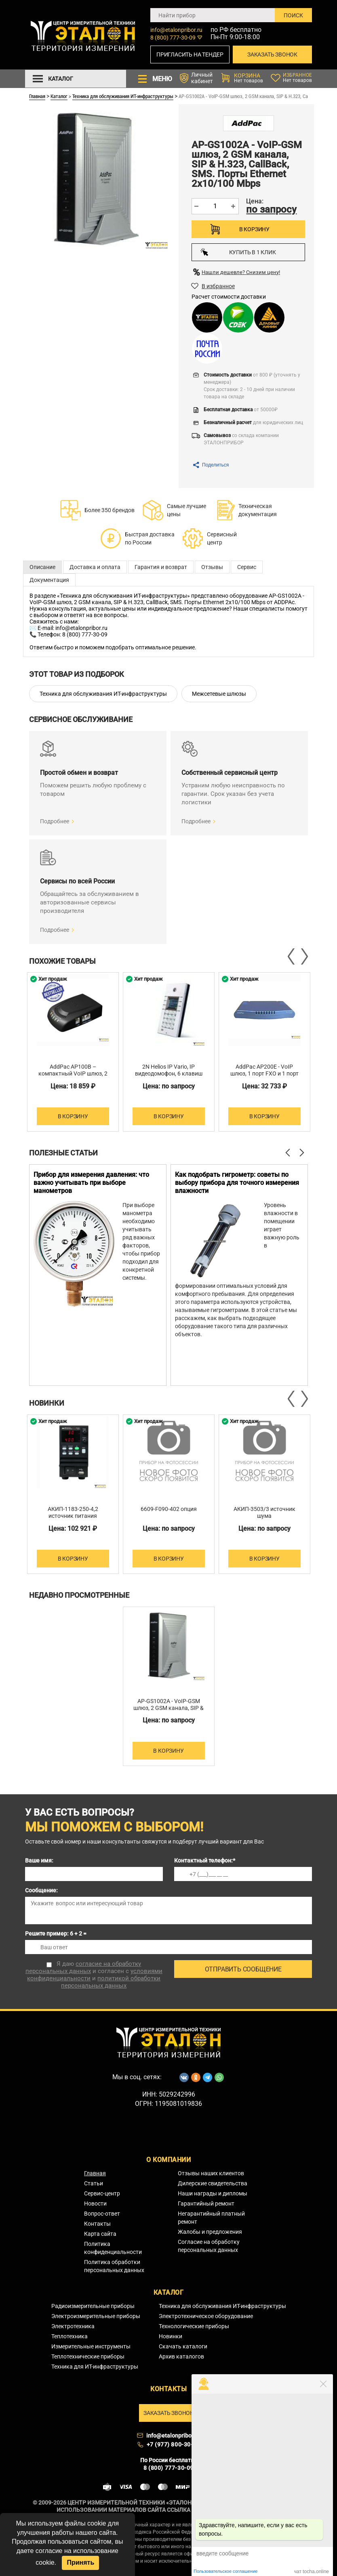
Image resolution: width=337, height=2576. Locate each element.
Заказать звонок (272, 54)
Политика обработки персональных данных (114, 2266)
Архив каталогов (181, 2356)
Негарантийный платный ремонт (211, 2217)
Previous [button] (292, 956)
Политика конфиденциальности (113, 2248)
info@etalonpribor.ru (176, 30)
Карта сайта (100, 2234)
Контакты (97, 2223)
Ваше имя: (39, 1860)
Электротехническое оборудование (206, 2316)
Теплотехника (69, 2336)
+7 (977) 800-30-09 (173, 2444)
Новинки (170, 2336)
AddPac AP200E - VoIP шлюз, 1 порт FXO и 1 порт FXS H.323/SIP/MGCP (264, 1073)
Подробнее (54, 821)
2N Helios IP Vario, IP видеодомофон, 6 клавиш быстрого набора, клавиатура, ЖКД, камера (168, 1076)
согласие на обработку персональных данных (83, 1967)
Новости (95, 2203)
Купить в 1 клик (238, 252)
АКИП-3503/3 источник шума (264, 1512)
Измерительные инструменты (91, 2346)
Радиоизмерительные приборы (93, 2306)
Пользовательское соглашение (225, 2571)
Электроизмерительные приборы (95, 2316)
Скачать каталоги (183, 2346)
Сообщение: (41, 1890)
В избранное (218, 286)
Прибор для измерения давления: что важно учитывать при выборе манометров (91, 1183)
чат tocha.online (311, 2571)
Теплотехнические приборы (87, 2356)
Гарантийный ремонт (206, 2203)
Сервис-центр (102, 2193)
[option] (73, 1052)
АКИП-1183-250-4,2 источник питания (73, 1512)
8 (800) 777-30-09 (173, 37)
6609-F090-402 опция (169, 1509)
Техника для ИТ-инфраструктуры (94, 2366)
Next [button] (304, 956)
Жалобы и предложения (210, 2232)
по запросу (271, 209)
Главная (37, 96)
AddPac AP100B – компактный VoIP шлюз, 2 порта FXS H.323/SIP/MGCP (72, 1076)
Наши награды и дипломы (212, 2193)
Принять (80, 2562)
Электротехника (73, 2326)
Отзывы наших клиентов (211, 2173)
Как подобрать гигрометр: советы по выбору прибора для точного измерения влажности (237, 1183)
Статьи (93, 2183)
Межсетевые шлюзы (219, 694)
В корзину (254, 229)
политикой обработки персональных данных (110, 1982)
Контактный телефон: (204, 1860)
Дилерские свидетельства (212, 2183)
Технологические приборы (194, 2326)
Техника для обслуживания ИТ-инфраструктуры (122, 96)
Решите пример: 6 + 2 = (55, 1933)
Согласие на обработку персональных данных (209, 2246)
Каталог (59, 96)
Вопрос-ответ (102, 2213)
